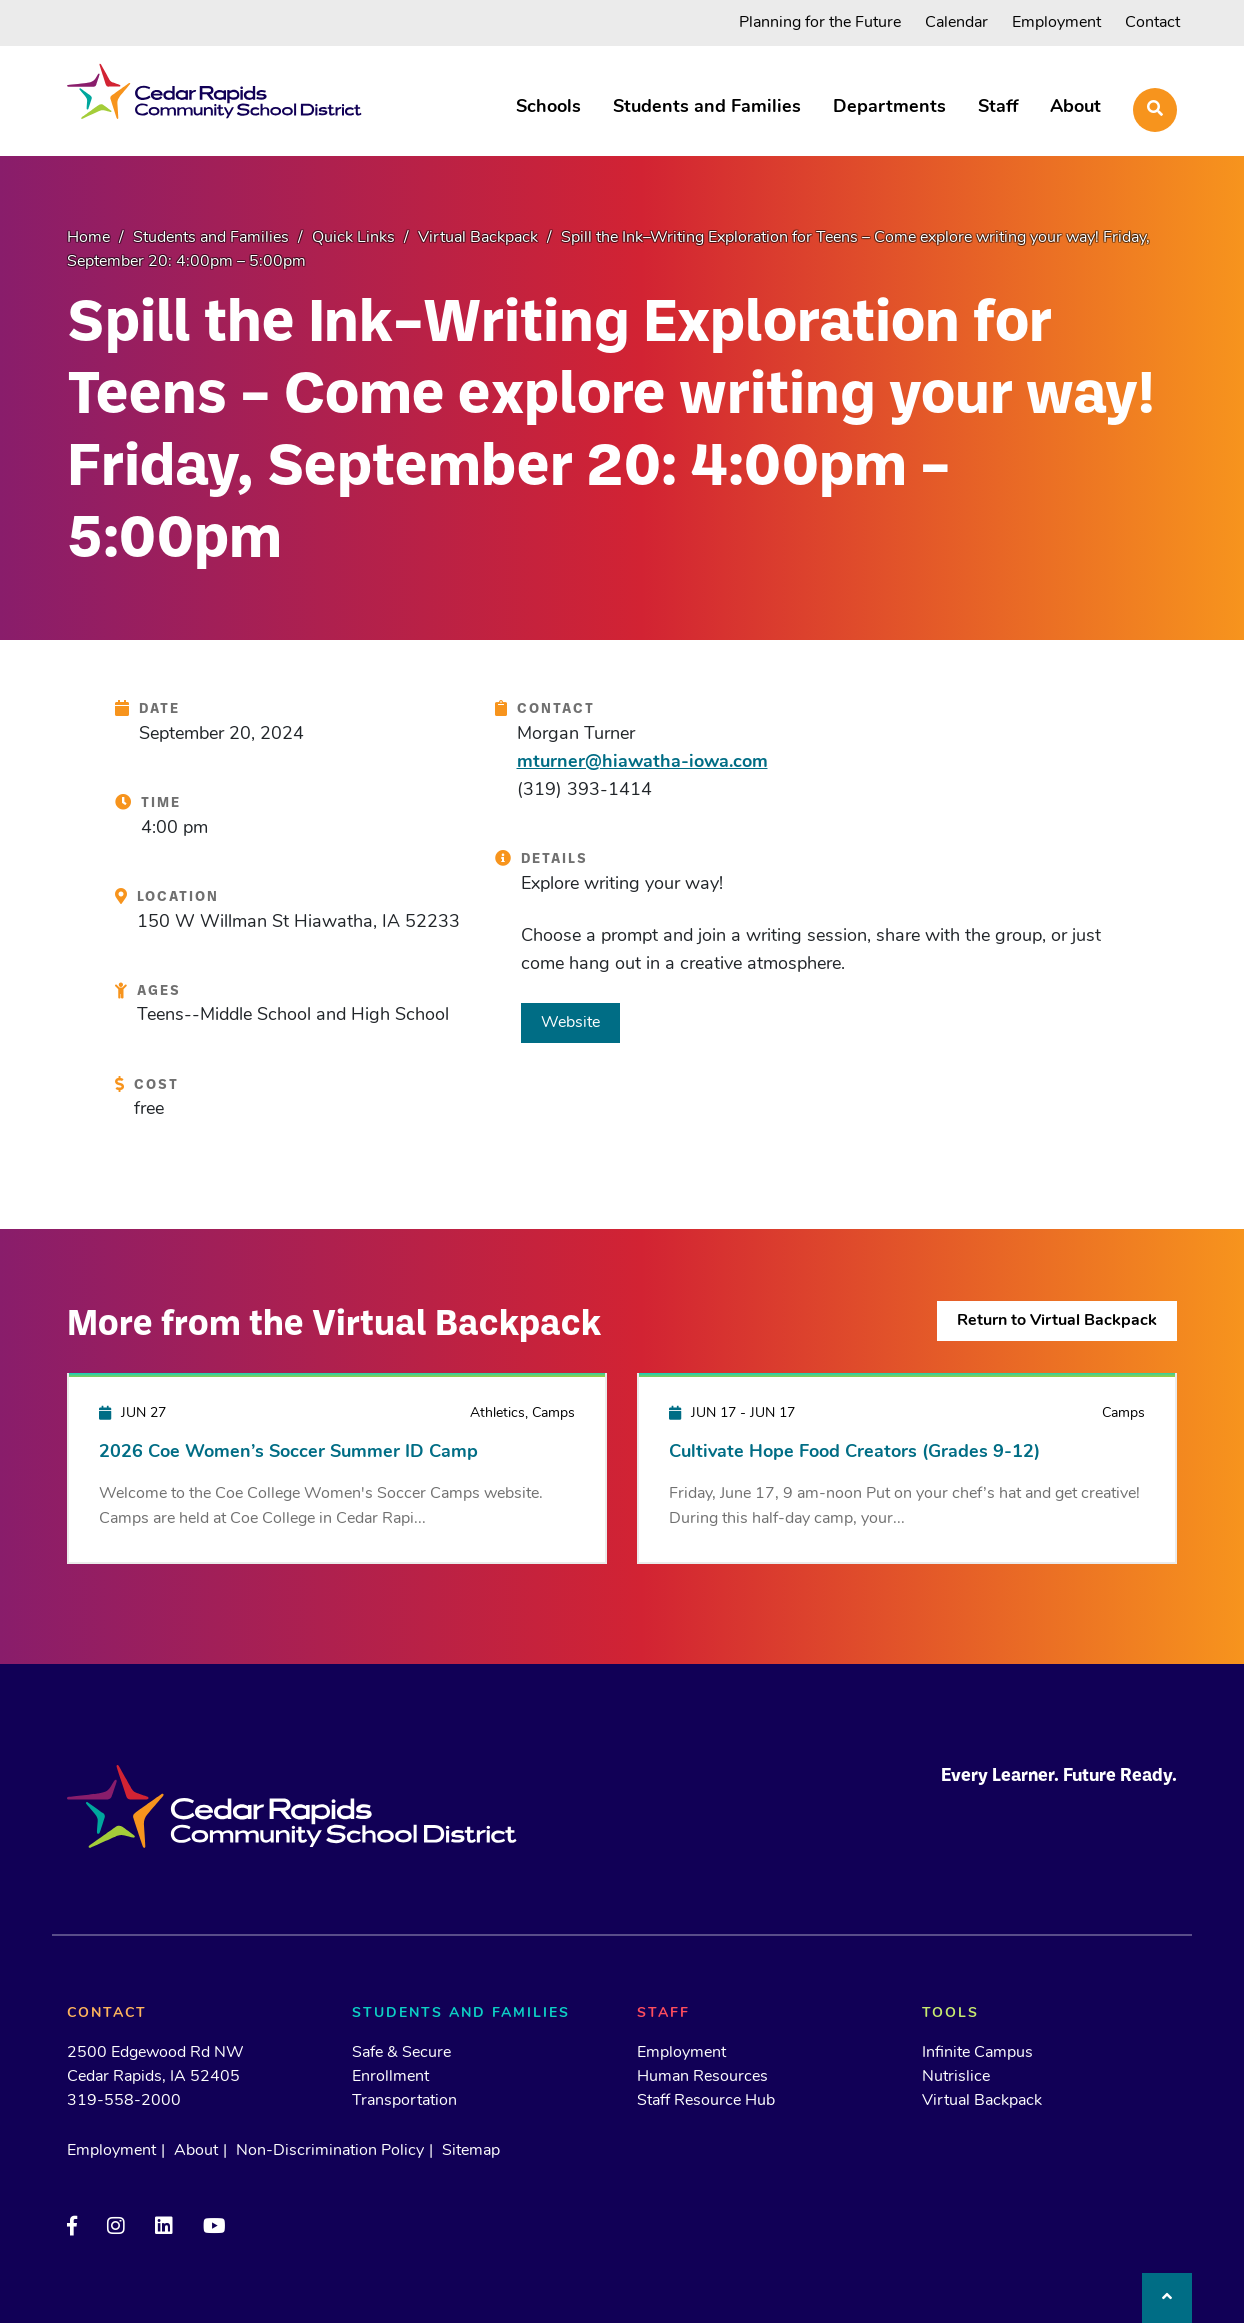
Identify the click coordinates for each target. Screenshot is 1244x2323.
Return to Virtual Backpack (1057, 1321)
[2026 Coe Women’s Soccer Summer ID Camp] (337, 1467)
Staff (998, 107)
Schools (548, 107)
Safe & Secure (401, 2053)
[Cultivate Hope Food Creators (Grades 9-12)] (907, 1467)
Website (570, 1023)
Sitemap (471, 2151)
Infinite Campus (977, 2053)
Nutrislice (956, 2077)
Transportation (404, 2101)
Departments (889, 107)
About (1075, 107)
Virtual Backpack (982, 2101)
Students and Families (707, 107)
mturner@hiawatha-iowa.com (642, 762)
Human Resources (702, 2077)
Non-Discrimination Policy (330, 2151)
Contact (1152, 23)
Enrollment (390, 2077)
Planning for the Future (820, 23)
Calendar (956, 23)
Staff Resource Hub (706, 2101)
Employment (1056, 23)
